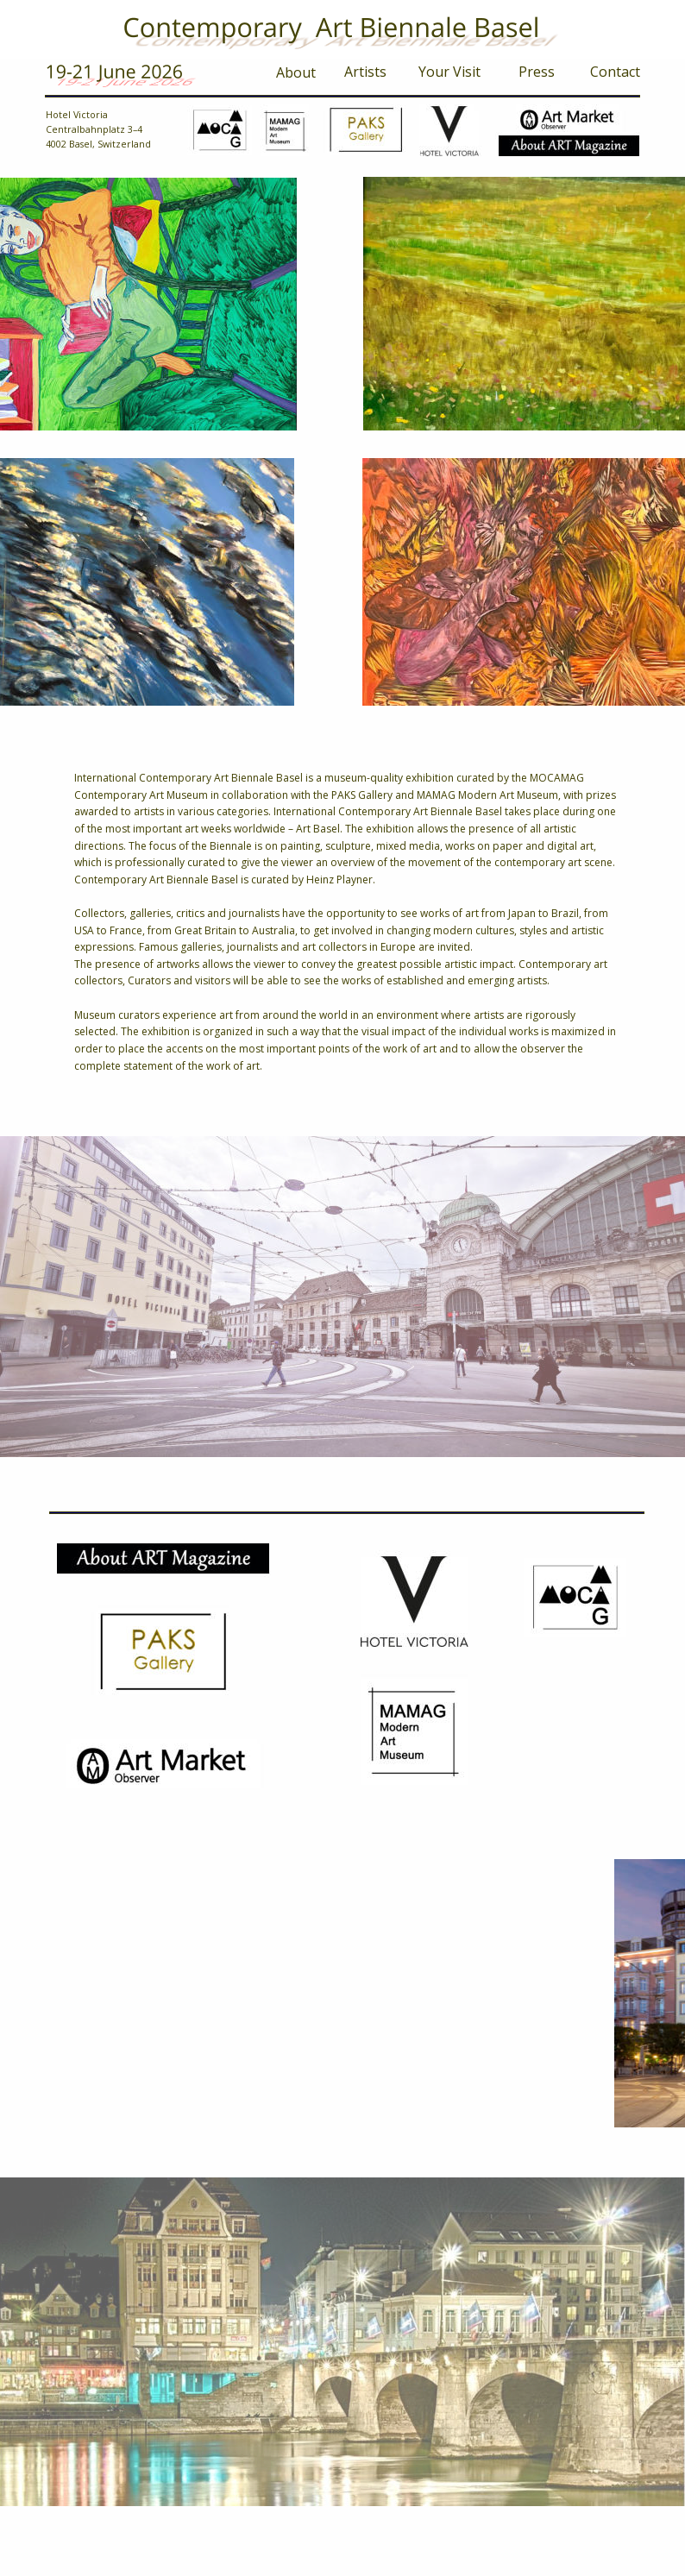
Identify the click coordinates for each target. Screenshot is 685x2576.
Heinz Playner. (340, 879)
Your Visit (449, 71)
